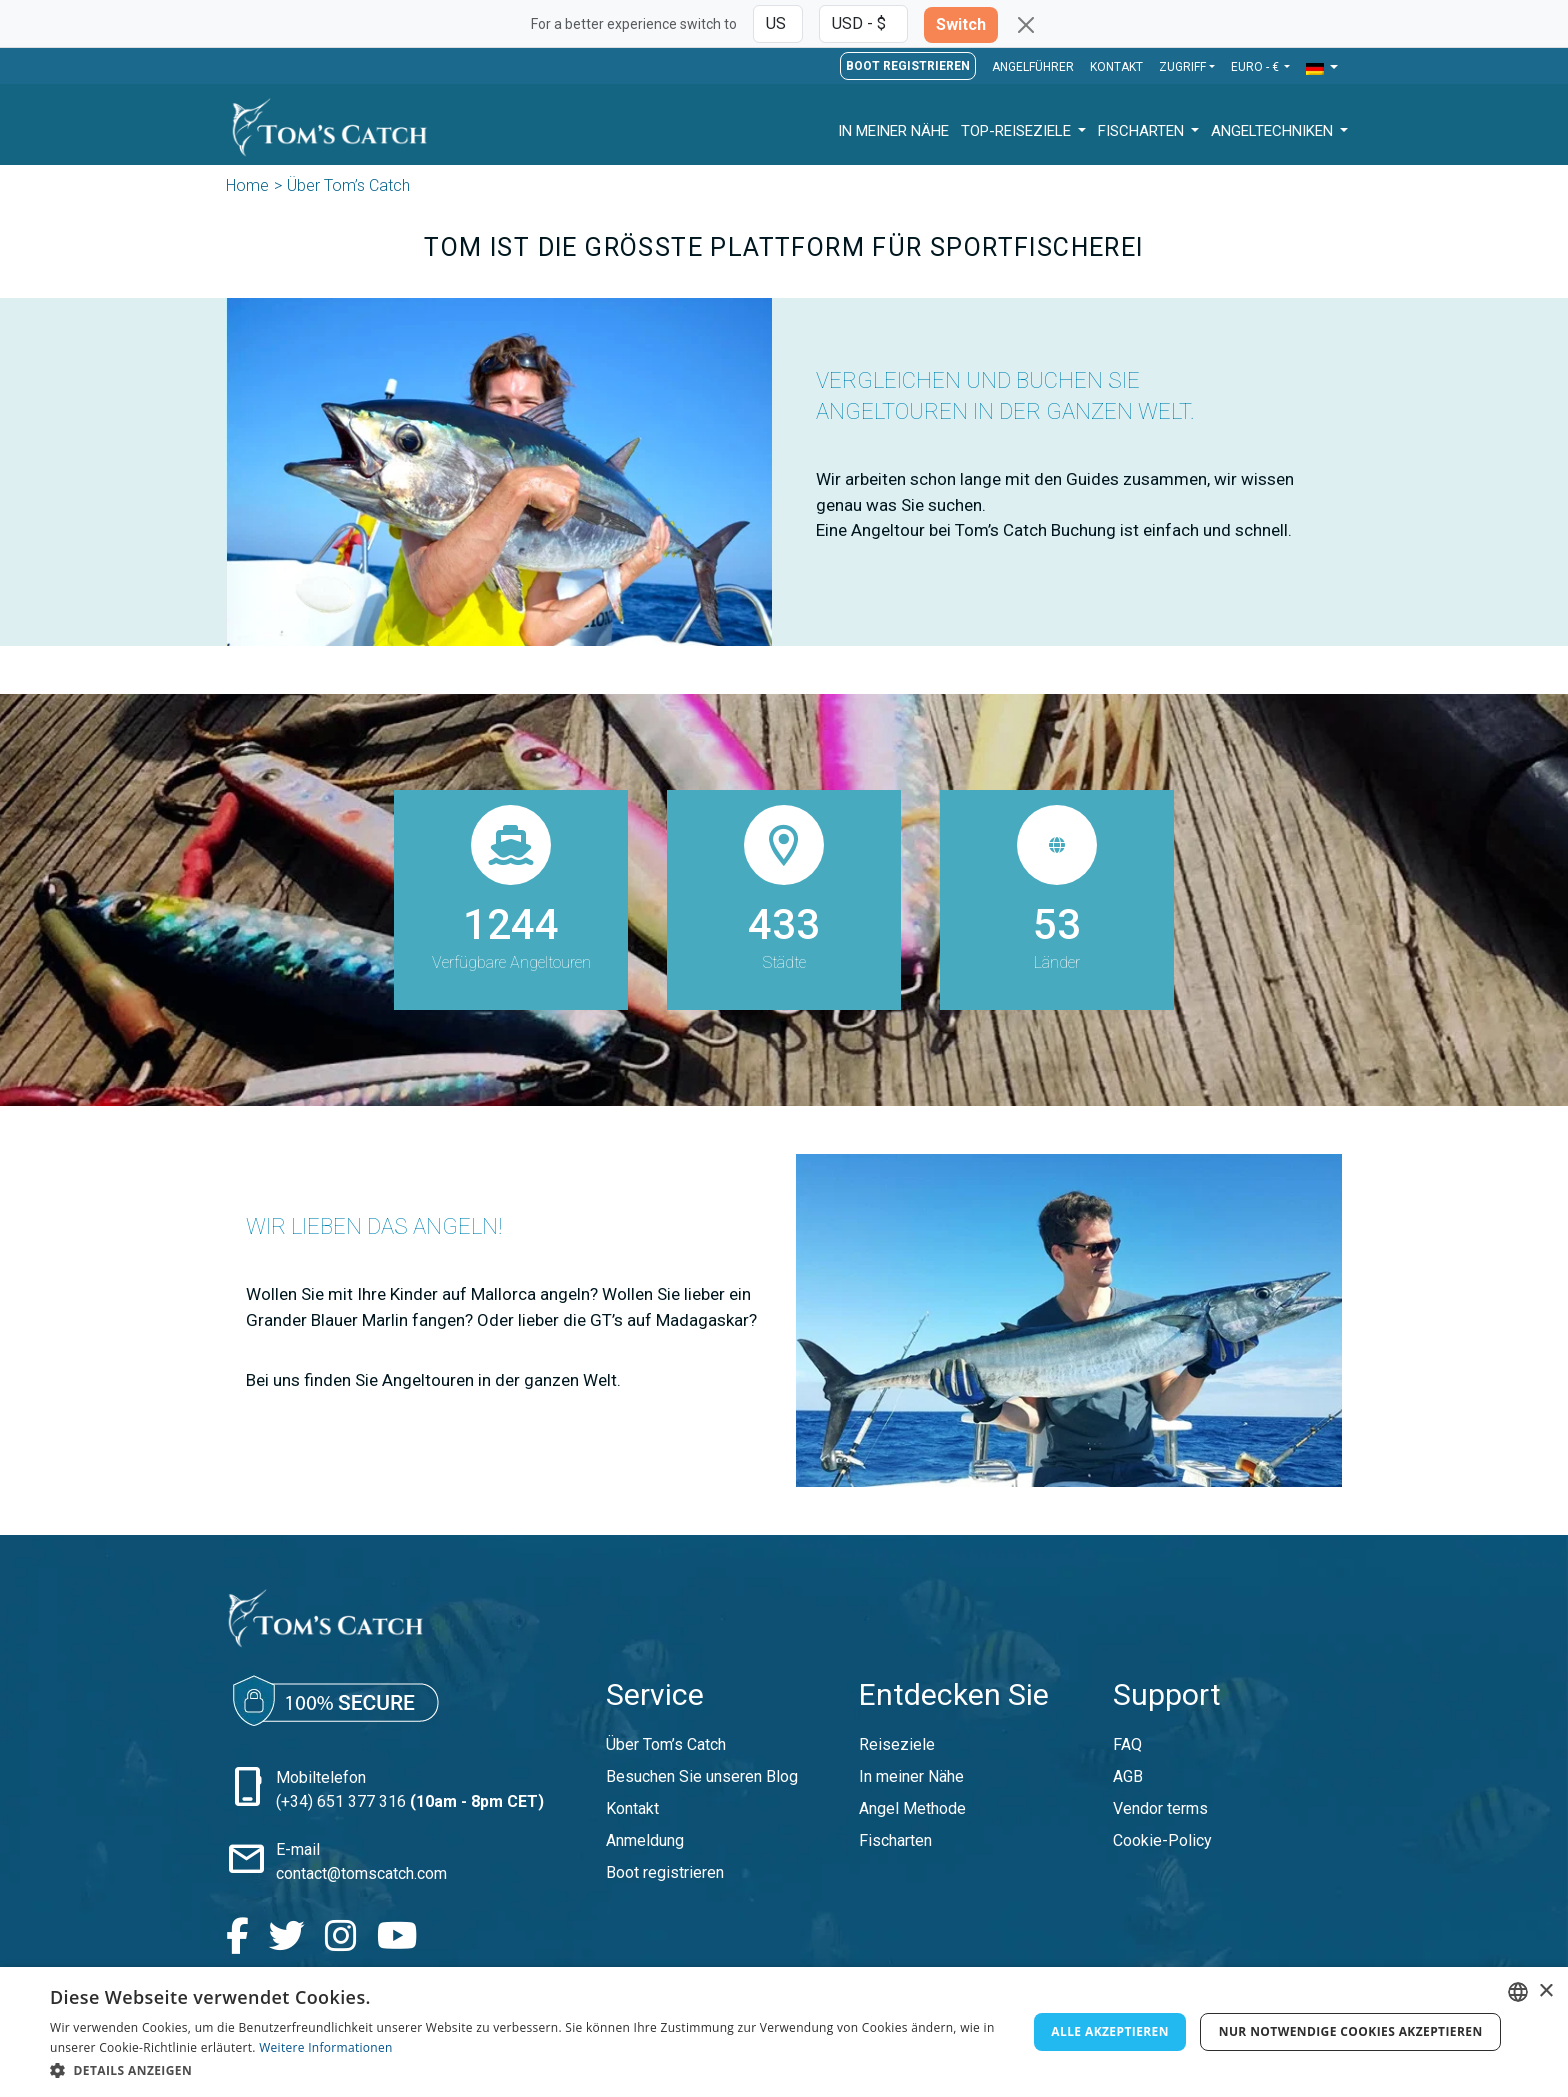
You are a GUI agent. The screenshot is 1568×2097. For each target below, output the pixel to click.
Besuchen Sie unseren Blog (702, 1776)
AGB (1128, 1776)
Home (247, 185)
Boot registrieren (908, 66)
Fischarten (1143, 131)
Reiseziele (897, 1744)
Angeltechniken (1274, 131)
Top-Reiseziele (1018, 131)
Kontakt (1116, 67)
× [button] (1545, 1991)
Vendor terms (1160, 1808)
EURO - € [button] (1256, 67)
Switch (961, 24)
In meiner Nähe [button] (893, 131)
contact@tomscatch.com (361, 1873)
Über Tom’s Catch (666, 1744)
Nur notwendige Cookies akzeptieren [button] (1351, 2031)
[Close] (1026, 25)
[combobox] (1518, 1992)
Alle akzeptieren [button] (1110, 2031)
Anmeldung (645, 1840)
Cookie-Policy (1162, 1840)
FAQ (1127, 1744)
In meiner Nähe (911, 1776)
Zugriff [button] (1182, 67)
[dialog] (784, 2032)
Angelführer (1033, 67)
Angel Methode (912, 1808)
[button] (1322, 68)
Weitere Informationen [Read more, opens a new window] (326, 2047)
